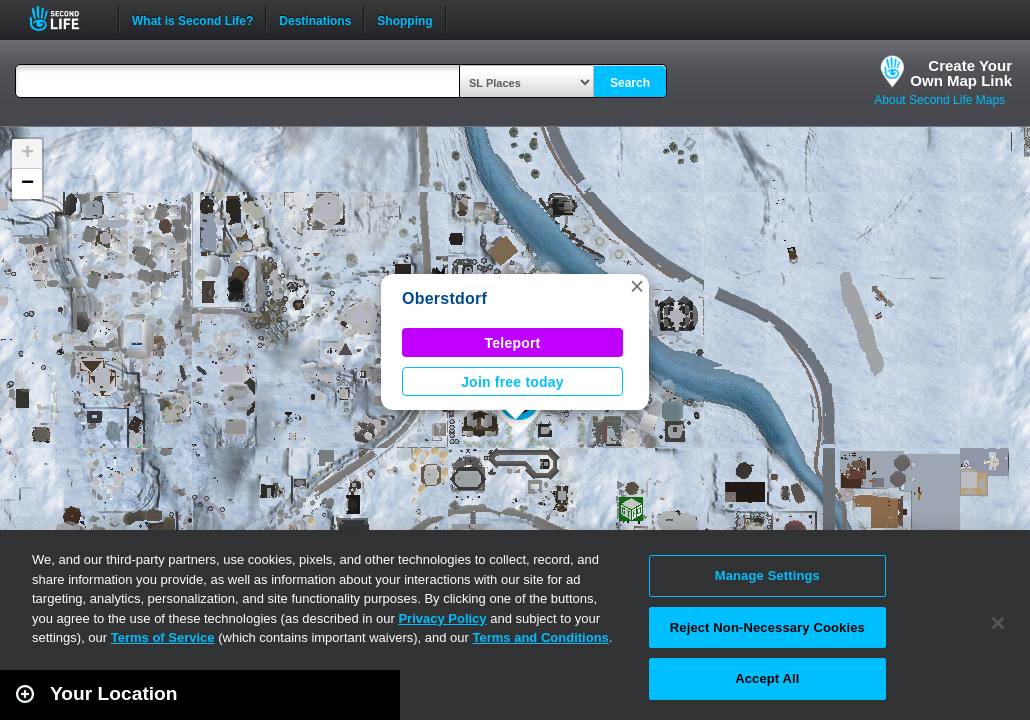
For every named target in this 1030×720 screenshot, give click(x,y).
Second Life (65, 18)
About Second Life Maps (939, 100)
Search (630, 83)
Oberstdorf (444, 298)
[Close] (998, 623)
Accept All (767, 678)
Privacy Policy (442, 618)
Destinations (315, 19)
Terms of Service (163, 637)
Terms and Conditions (541, 637)
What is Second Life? (192, 19)
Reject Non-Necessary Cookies (767, 627)
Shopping (404, 19)
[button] (637, 286)
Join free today (512, 382)
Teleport (513, 343)
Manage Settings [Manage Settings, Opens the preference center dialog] (767, 575)
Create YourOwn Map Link (961, 73)
